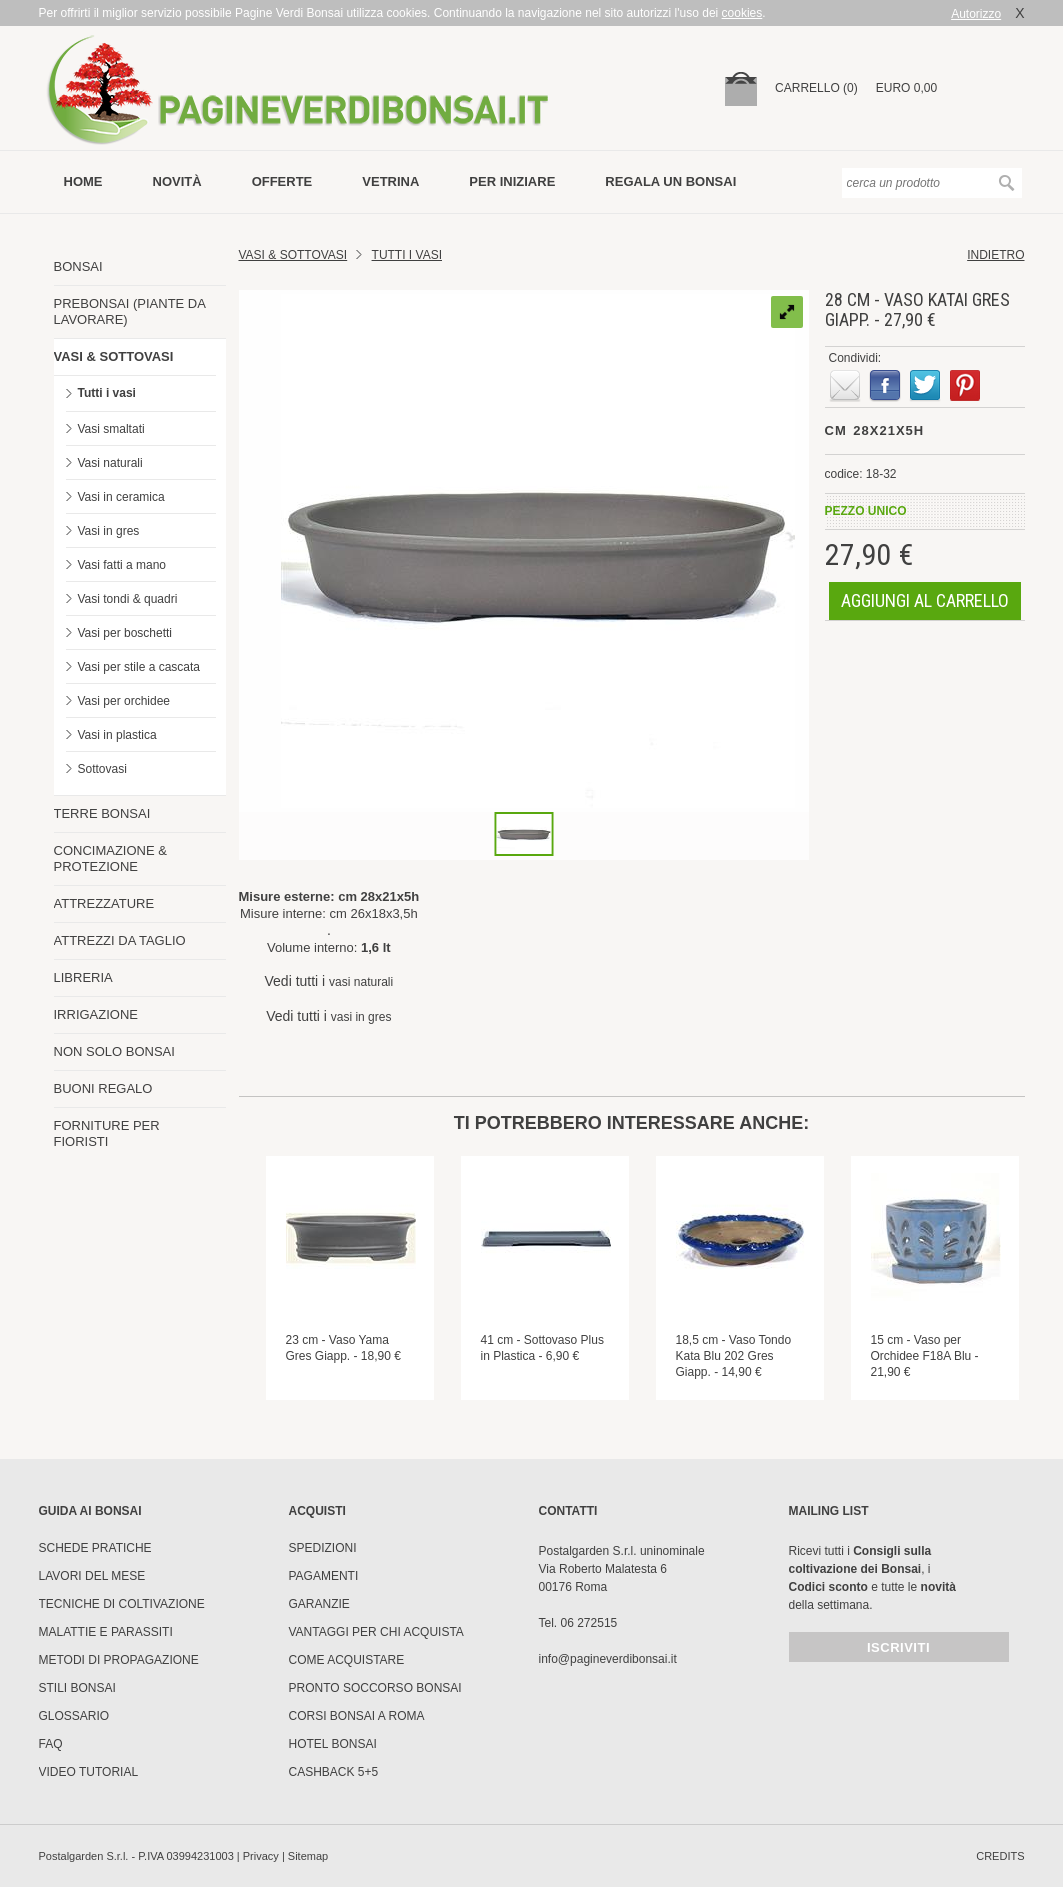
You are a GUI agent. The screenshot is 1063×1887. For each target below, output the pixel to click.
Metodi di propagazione (119, 1660)
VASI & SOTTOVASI (114, 356)
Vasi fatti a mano (122, 565)
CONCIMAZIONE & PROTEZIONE (110, 858)
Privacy (261, 1856)
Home (83, 181)
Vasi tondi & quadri (128, 599)
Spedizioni (323, 1548)
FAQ (51, 1744)
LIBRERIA (83, 977)
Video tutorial (89, 1772)
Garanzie (319, 1604)
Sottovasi (102, 769)
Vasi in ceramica (121, 497)
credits (1000, 1856)
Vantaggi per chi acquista (376, 1632)
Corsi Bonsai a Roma (357, 1716)
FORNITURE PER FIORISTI (107, 1133)
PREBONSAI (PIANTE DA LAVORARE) (130, 311)
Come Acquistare (347, 1660)
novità (177, 181)
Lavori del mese (92, 1576)
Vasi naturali (110, 463)
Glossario (74, 1716)
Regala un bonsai (670, 181)
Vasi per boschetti (125, 633)
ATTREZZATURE (104, 903)
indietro (995, 255)
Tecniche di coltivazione (122, 1604)
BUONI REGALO (103, 1088)
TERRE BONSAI (102, 813)
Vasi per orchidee (124, 701)
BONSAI (78, 266)
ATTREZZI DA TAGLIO (120, 940)
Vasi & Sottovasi (293, 255)
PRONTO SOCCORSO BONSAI (375, 1688)
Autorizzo (976, 14)
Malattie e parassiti (106, 1632)
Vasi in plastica (117, 735)
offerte (282, 181)
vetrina (390, 181)
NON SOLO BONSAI (114, 1051)
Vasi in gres (109, 531)
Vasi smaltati (111, 429)
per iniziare (512, 181)
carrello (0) (816, 88)
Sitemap (308, 1856)
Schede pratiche (95, 1548)
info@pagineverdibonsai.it (608, 1659)
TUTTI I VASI (407, 255)
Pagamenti (324, 1576)
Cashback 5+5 (334, 1772)
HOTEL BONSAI (333, 1744)
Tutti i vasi (107, 393)
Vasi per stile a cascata (139, 667)
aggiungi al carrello (925, 600)
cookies (742, 13)
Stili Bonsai (77, 1688)
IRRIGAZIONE (96, 1014)
